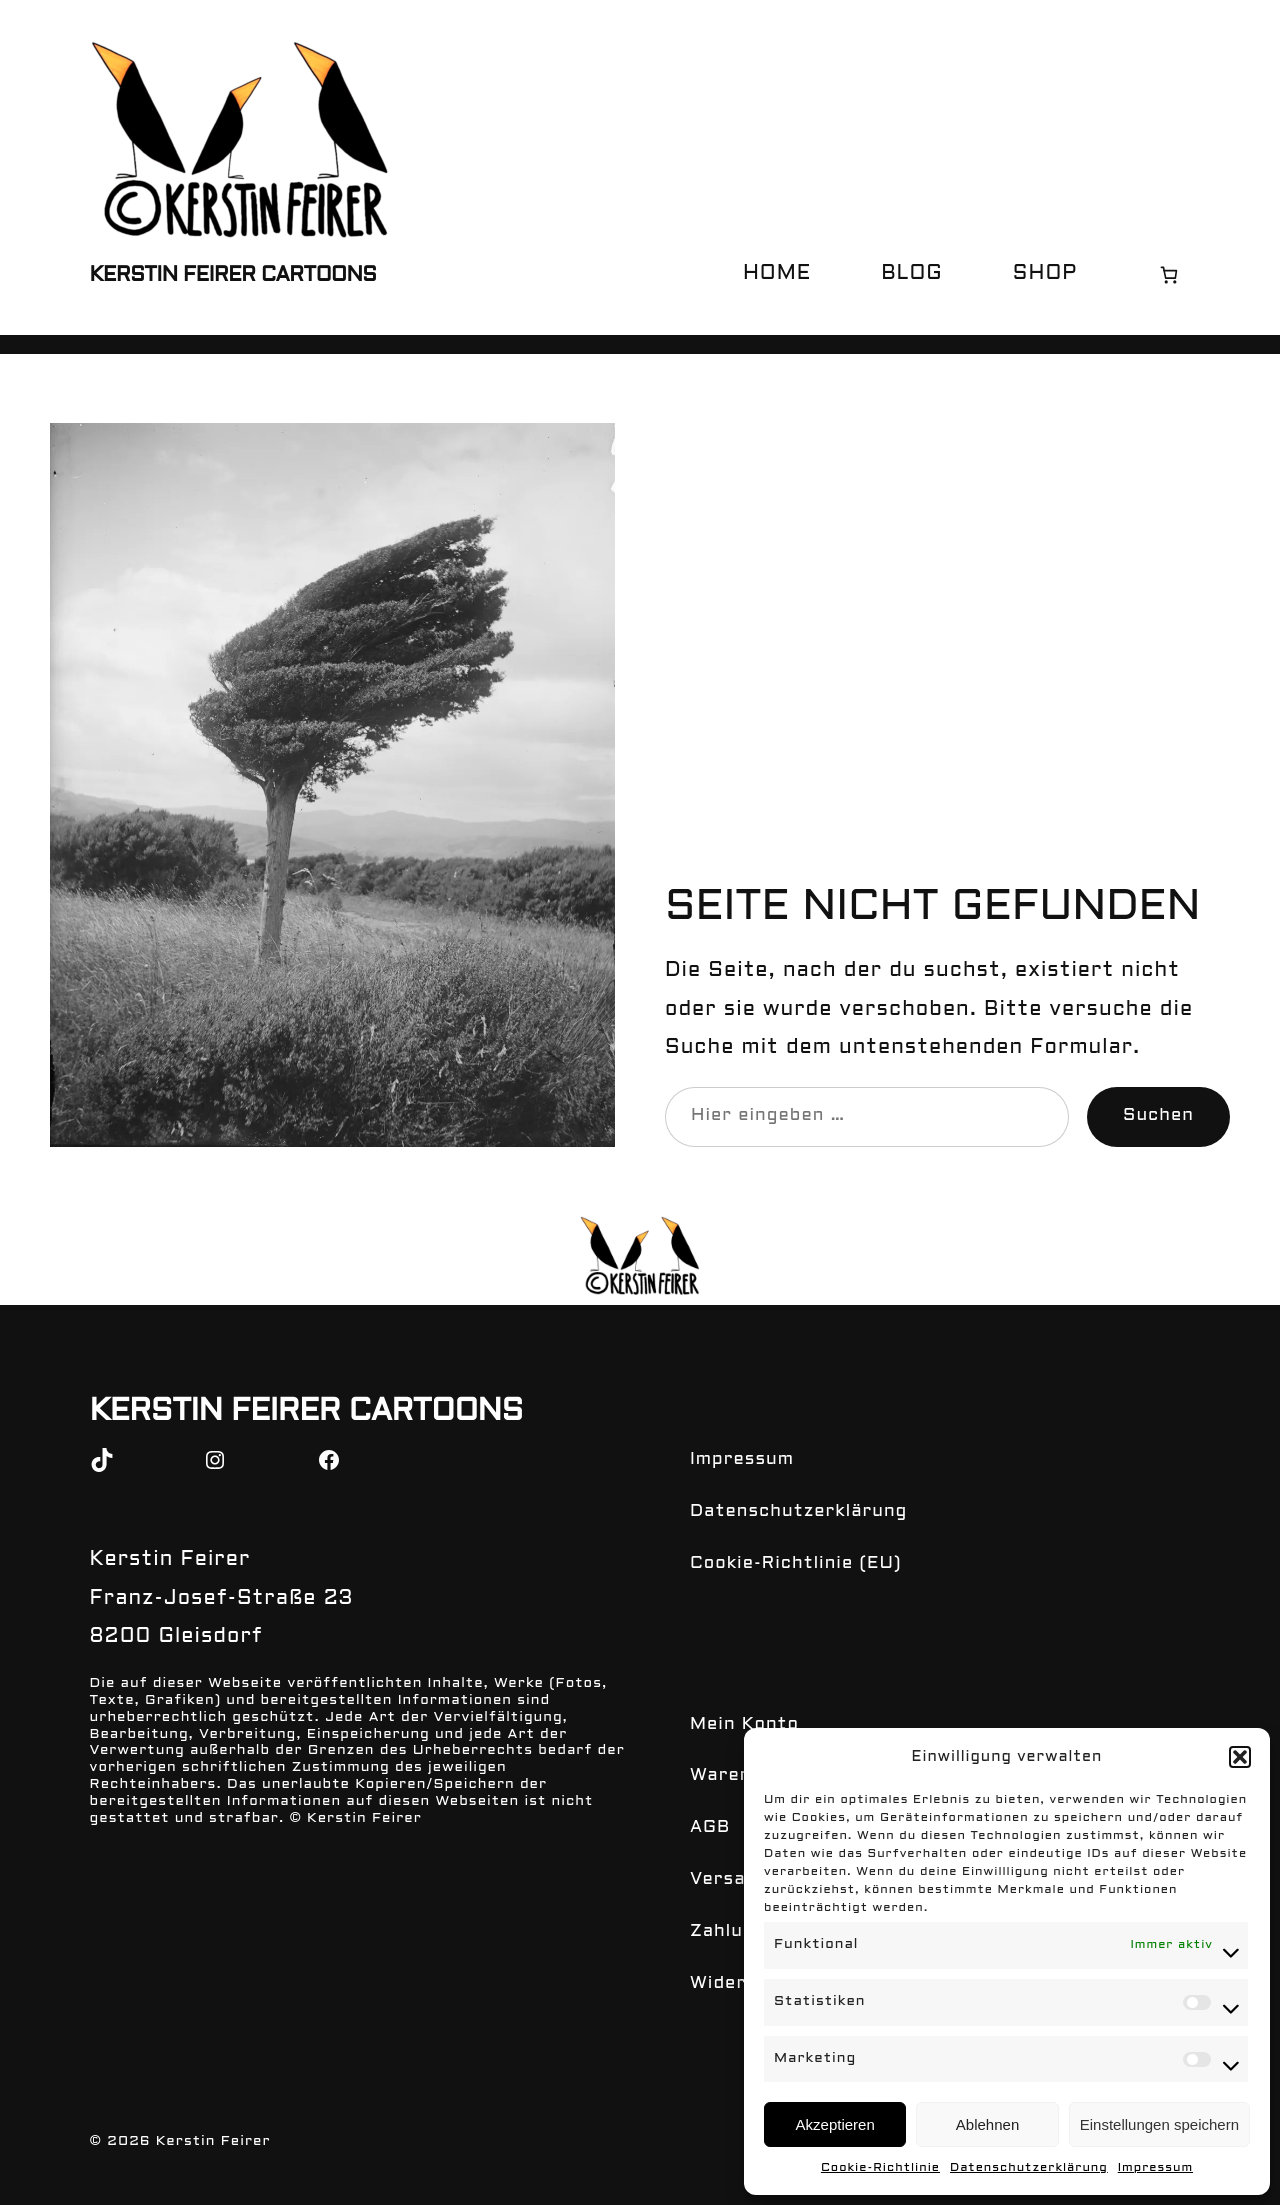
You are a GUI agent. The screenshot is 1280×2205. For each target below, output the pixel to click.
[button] (1240, 1757)
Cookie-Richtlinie (880, 2168)
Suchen (1158, 1116)
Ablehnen (987, 2124)
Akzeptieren (835, 2124)
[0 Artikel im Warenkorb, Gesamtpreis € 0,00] (1168, 274)
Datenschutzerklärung (1029, 2168)
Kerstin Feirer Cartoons (233, 275)
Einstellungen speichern (1159, 2124)
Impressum (1155, 2168)
